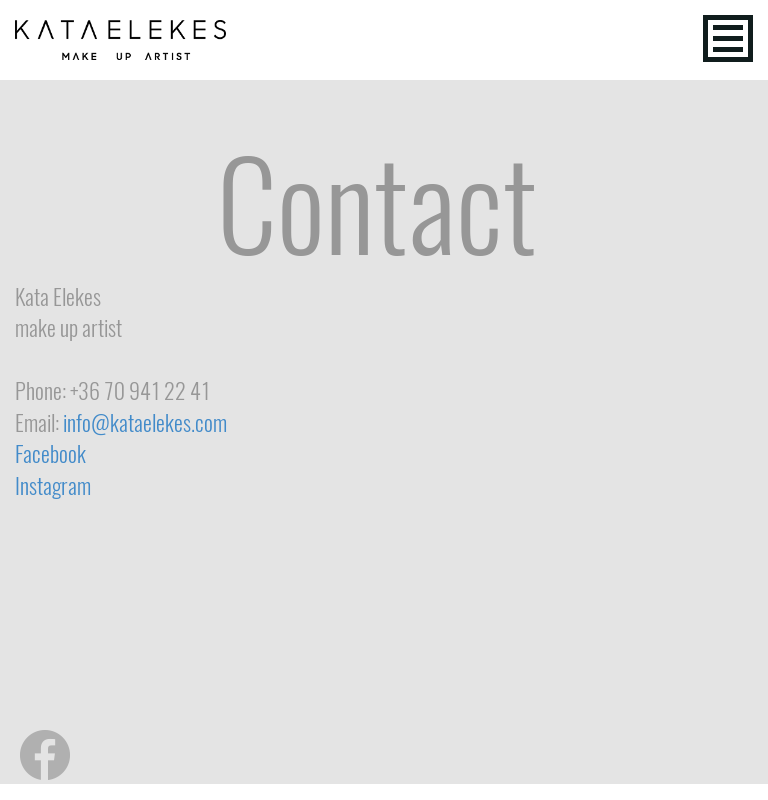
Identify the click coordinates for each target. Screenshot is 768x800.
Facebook (50, 454)
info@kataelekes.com (145, 423)
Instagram (53, 486)
